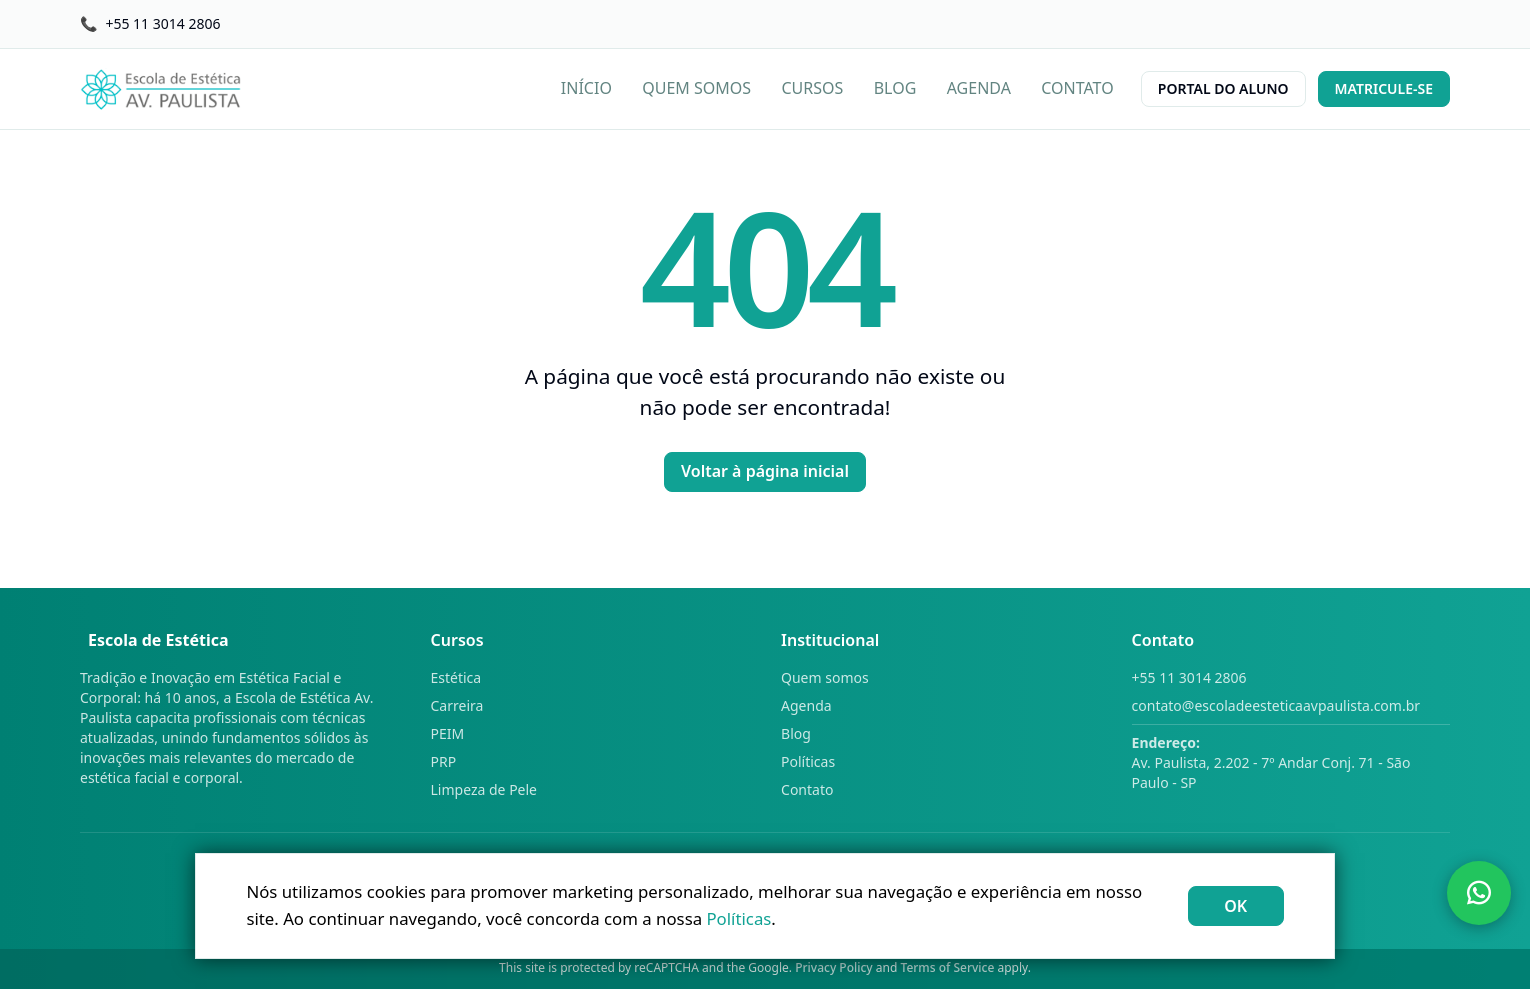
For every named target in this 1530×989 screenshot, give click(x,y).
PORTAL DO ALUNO (1223, 88)
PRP (444, 761)
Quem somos (825, 677)
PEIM (448, 733)
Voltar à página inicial (765, 471)
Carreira (457, 705)
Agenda (806, 705)
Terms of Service (948, 967)
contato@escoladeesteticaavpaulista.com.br (1276, 705)
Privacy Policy (834, 967)
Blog (796, 733)
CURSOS (813, 88)
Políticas (808, 761)
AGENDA (979, 88)
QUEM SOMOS (696, 88)
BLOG (895, 88)
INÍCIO (586, 88)
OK (1235, 906)
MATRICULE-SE (1384, 88)
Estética (456, 677)
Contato (807, 789)
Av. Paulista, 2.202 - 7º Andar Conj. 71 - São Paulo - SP (1271, 762)
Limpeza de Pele (484, 789)
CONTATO (1077, 88)
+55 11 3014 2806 (1189, 677)
